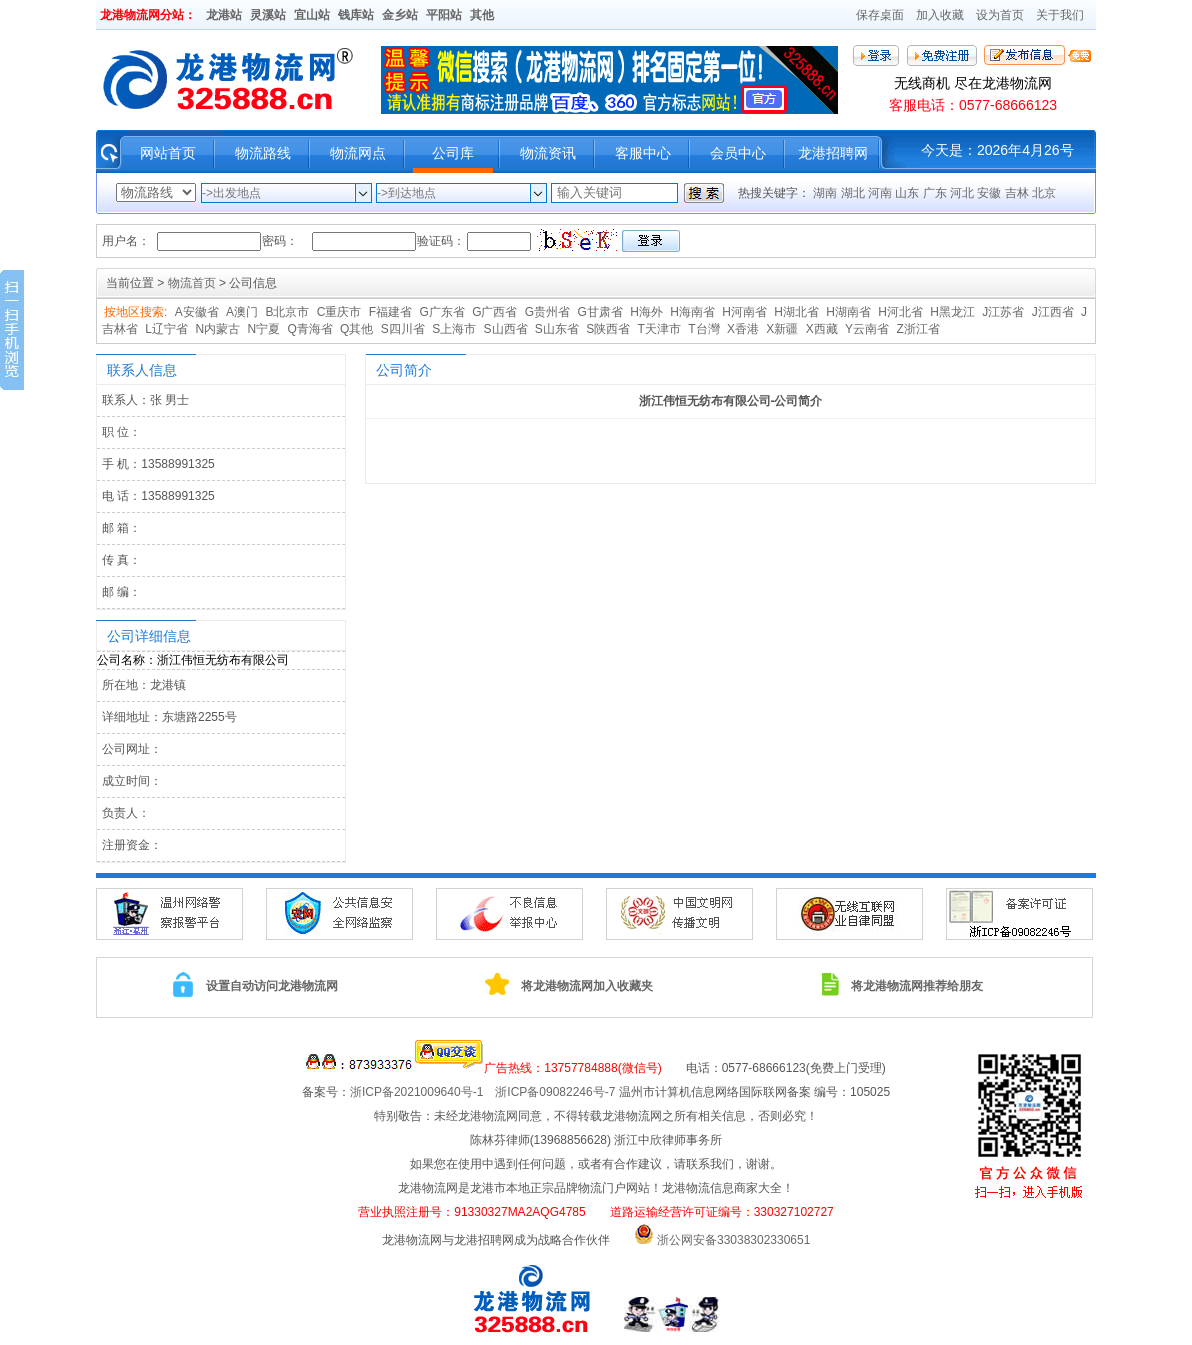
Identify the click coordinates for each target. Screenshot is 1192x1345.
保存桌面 (880, 15)
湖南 (826, 193)
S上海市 (454, 329)
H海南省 (692, 312)
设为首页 (1000, 15)
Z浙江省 (917, 329)
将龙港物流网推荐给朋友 (917, 986)
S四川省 (403, 329)
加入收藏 (940, 15)
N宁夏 (263, 329)
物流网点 (358, 153)
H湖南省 (848, 312)
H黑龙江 (952, 312)
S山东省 (557, 329)
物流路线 (263, 153)
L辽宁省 (166, 329)
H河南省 (744, 312)
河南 (881, 193)
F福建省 (390, 312)
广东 (936, 193)
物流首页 (192, 283)
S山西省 (506, 329)
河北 (963, 193)
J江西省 (1053, 312)
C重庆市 (339, 312)
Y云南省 (867, 329)
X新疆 (782, 329)
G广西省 (494, 312)
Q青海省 (309, 329)
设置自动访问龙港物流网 (272, 986)
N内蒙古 (217, 329)
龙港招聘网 (833, 153)
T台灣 (703, 329)
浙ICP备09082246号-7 (555, 1092)
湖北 (854, 193)
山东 (908, 193)
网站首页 (168, 153)
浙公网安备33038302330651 (733, 1240)
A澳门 (242, 312)
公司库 (453, 153)
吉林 (1018, 193)
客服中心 (643, 153)
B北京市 (287, 312)
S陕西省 (608, 329)
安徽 (990, 193)
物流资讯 (548, 153)
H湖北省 (796, 312)
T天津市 (659, 329)
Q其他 (356, 329)
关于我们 (1060, 15)
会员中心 (738, 153)
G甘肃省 (600, 312)
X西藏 (822, 329)
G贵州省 (547, 312)
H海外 (646, 312)
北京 (1044, 193)
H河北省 (900, 312)
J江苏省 (1003, 312)
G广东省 (441, 312)
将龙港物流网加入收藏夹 (587, 986)
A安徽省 (197, 312)
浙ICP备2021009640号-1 (422, 1092)
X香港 (743, 329)
